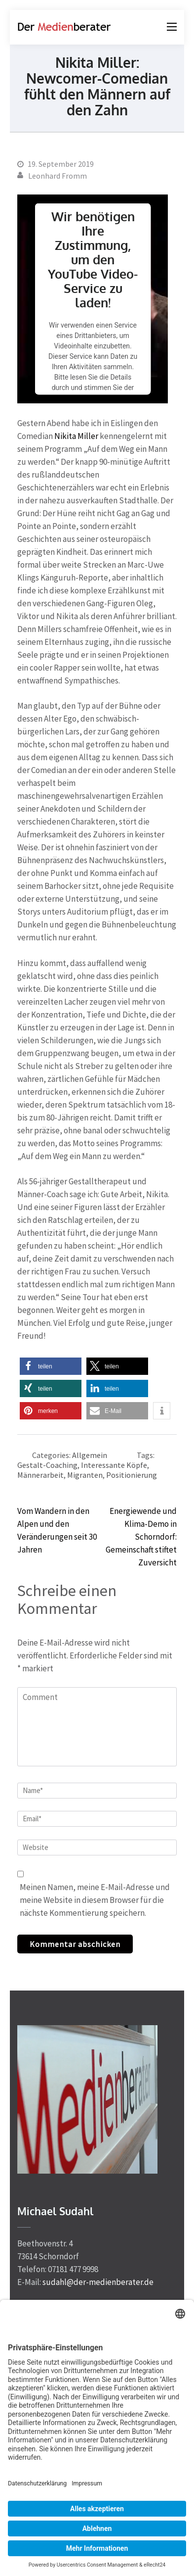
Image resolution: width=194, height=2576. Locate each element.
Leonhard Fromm (57, 176)
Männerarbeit (40, 1475)
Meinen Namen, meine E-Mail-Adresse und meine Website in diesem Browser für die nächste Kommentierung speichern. (95, 1900)
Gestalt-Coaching (47, 1465)
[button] (50, 1366)
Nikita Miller (76, 436)
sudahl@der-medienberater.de (98, 2282)
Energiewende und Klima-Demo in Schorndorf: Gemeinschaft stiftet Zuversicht (141, 1537)
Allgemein (89, 1455)
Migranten (85, 1475)
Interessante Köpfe (114, 1465)
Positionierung (131, 1475)
